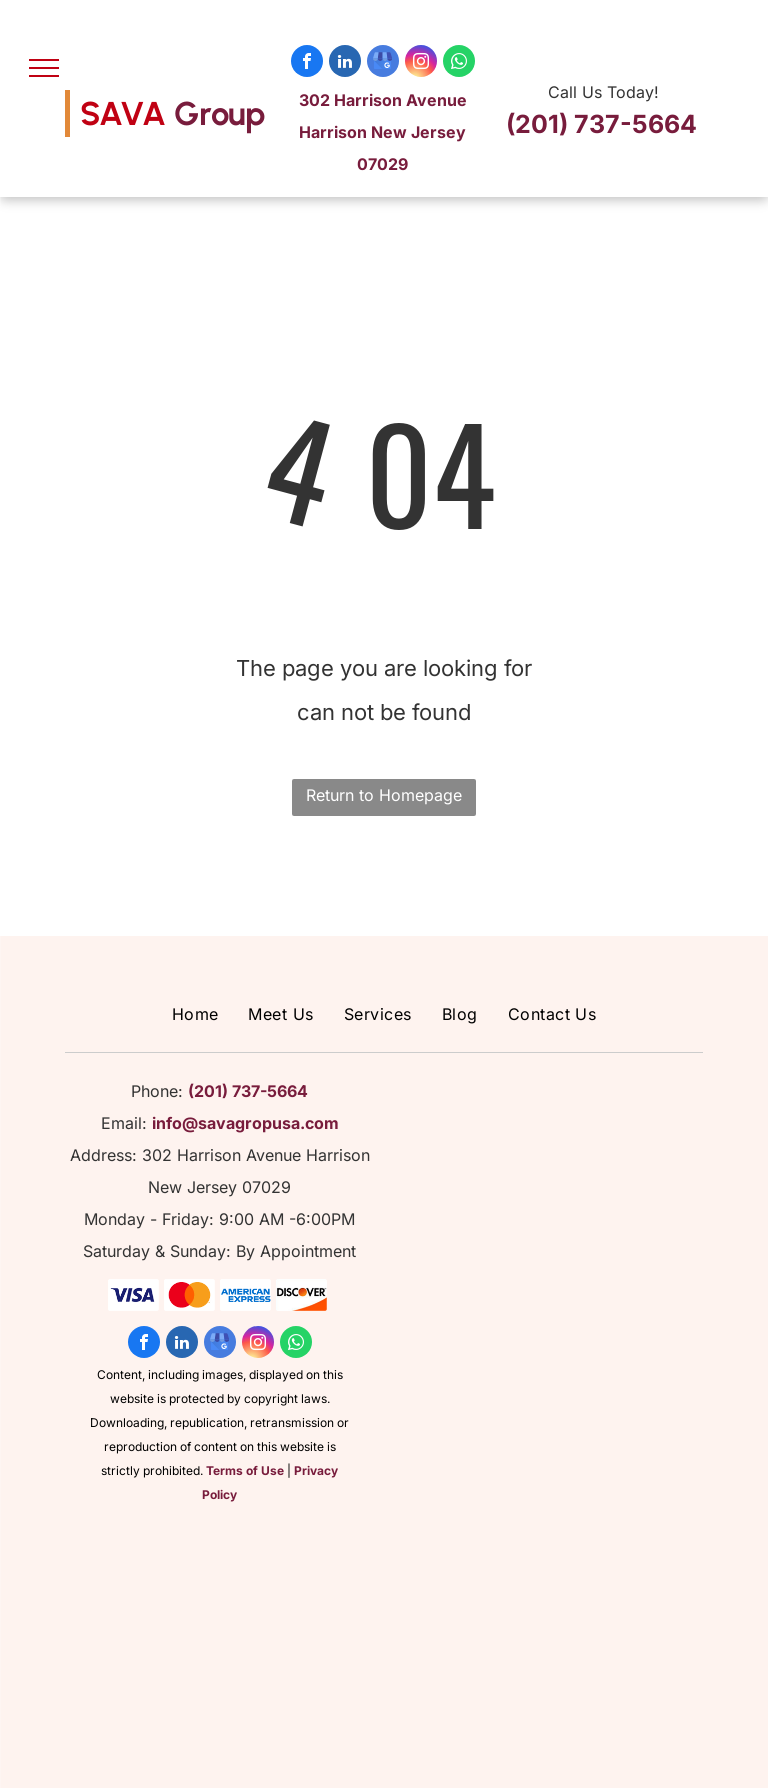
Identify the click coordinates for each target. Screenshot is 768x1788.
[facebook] (307, 63)
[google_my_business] (383, 63)
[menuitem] (195, 1014)
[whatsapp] (459, 63)
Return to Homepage (384, 795)
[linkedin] (345, 63)
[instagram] (421, 63)
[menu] (44, 68)
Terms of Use (245, 1470)
